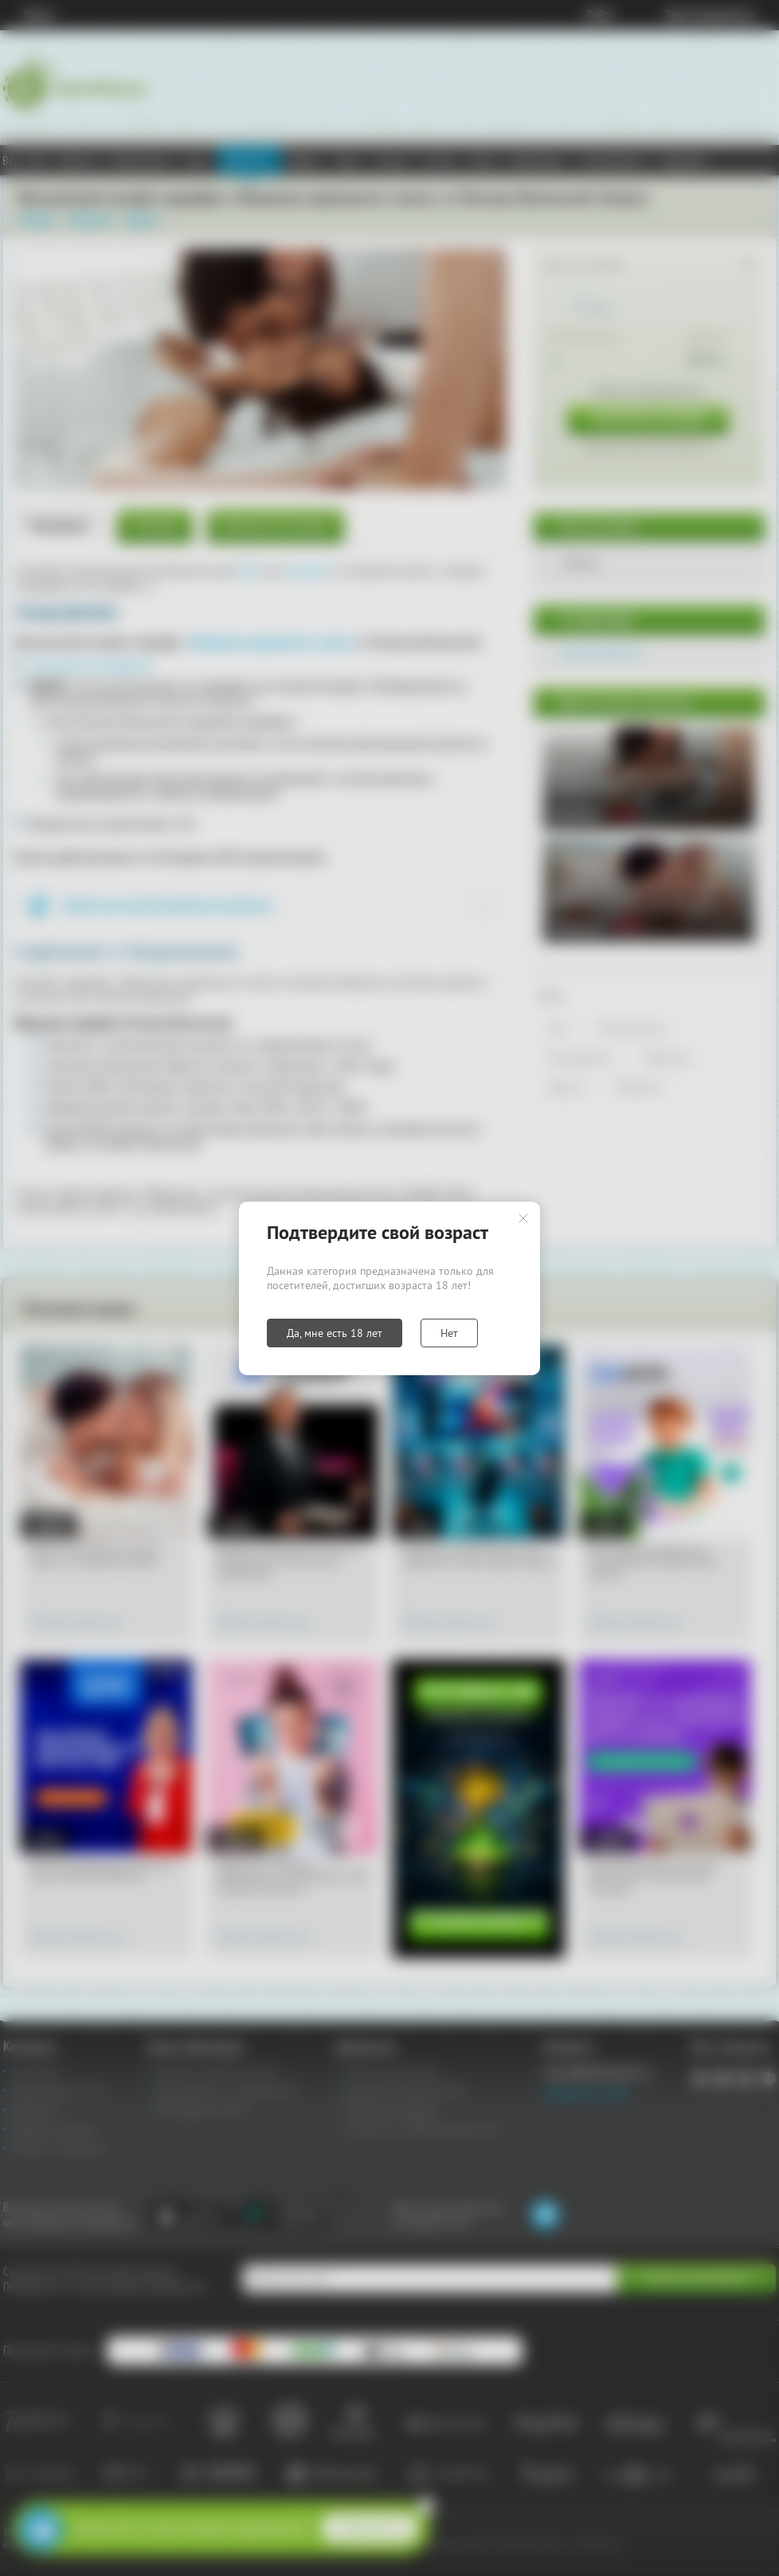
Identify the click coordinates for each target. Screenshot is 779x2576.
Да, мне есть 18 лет (334, 1333)
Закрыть (523, 1218)
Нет (449, 1333)
